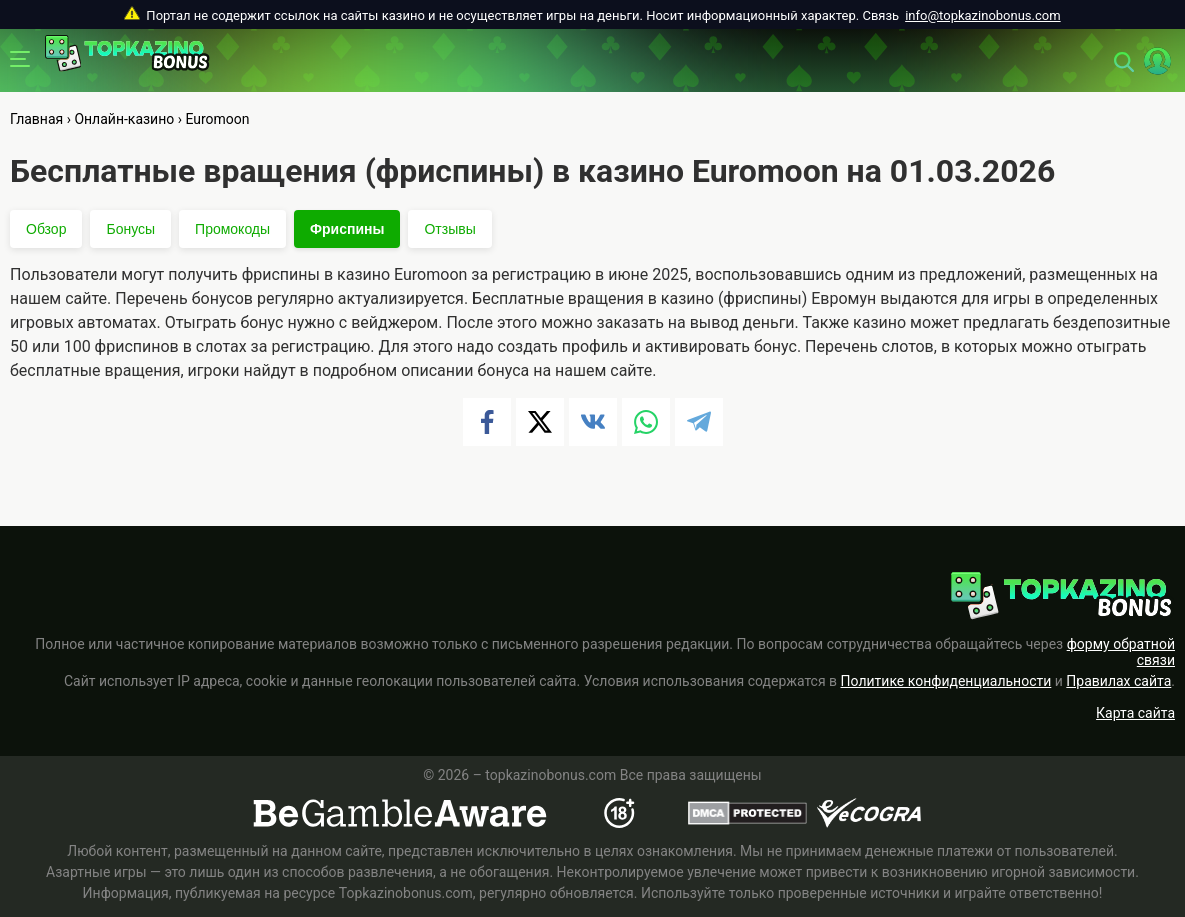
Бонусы (130, 229)
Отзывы (449, 229)
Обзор (46, 229)
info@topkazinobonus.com (982, 15)
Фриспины (347, 229)
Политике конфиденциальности (946, 681)
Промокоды (232, 229)
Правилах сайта (1118, 681)
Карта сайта (1135, 713)
